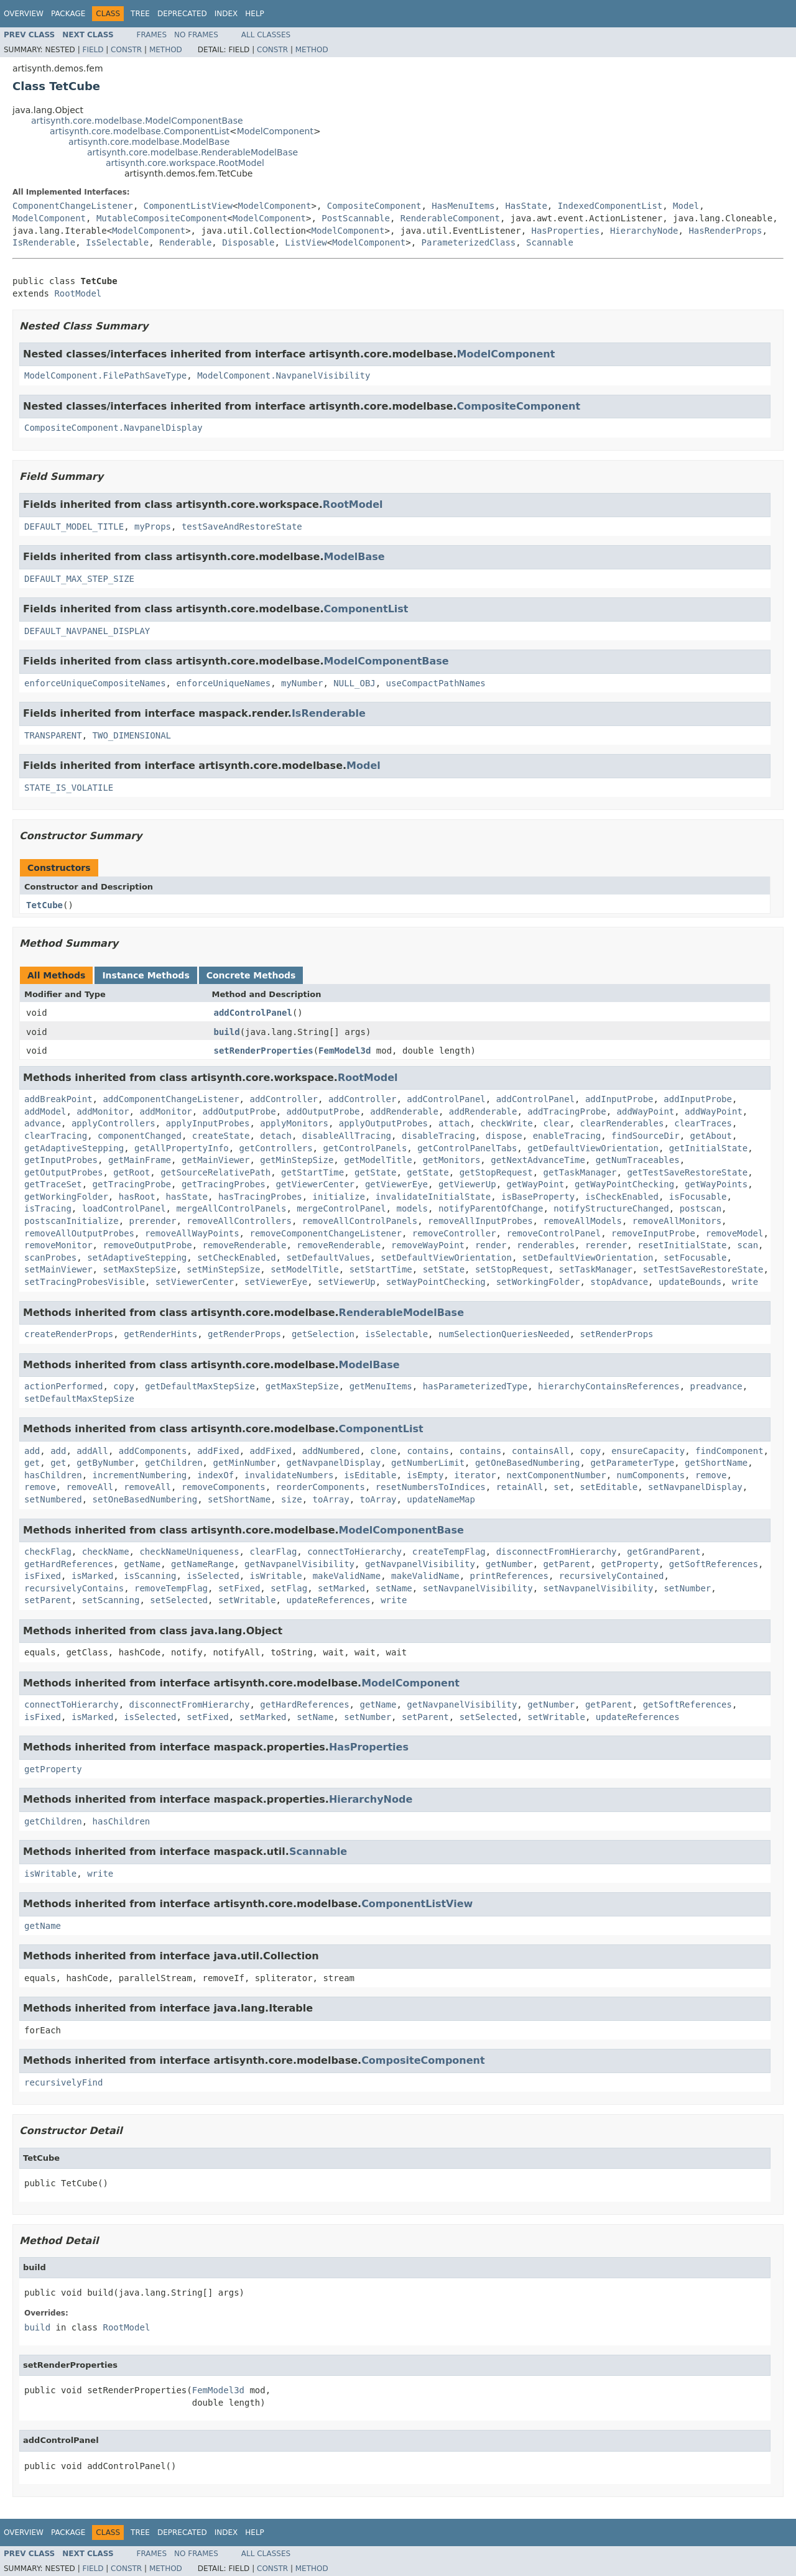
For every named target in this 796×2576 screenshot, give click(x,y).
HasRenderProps (725, 231)
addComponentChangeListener (171, 1099)
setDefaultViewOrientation (446, 1258)
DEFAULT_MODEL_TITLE (74, 526)
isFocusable (698, 1197)
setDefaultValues (328, 1258)
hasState (187, 1197)
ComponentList (366, 609)
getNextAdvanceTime (538, 1160)
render (491, 1245)
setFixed (239, 1588)
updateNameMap (441, 1499)
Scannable (549, 242)
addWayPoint (646, 1111)
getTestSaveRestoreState (687, 1172)
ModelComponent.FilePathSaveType (105, 375)
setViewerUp (347, 1282)
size (291, 1499)
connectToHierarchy (354, 1552)
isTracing (48, 1208)
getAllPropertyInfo (181, 1148)
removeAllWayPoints (192, 1233)
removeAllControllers (239, 1221)
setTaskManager (595, 1269)
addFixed (218, 1451)
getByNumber (105, 1463)
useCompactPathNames (436, 683)
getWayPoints (716, 1184)
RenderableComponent (450, 218)
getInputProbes (61, 1160)
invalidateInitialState (433, 1197)
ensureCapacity (648, 1451)
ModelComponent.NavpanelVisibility (283, 375)
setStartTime (380, 1269)
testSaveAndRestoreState (242, 526)
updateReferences (328, 1600)
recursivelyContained (611, 1576)
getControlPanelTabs (467, 1148)
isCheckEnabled (622, 1197)
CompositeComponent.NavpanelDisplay (113, 428)
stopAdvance (619, 1282)
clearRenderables (622, 1123)
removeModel (735, 1233)
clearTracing (55, 1136)
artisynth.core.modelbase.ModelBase (148, 142)
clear (557, 1123)
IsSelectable (117, 242)
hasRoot (137, 1197)
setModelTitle (305, 1269)
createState (221, 1136)
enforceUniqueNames (223, 683)
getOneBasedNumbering (527, 1463)
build (227, 1032)
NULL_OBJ (354, 683)
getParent (567, 1564)
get (32, 1463)
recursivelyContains (74, 1588)
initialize (339, 1197)
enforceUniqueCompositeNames (95, 683)
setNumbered (53, 1499)
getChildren (174, 1463)
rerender (606, 1245)
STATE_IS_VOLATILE (68, 788)
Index (226, 13)
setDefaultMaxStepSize (79, 1399)
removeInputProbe (653, 1233)
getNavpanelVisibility (299, 1564)
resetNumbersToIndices (431, 1487)
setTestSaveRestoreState (703, 1269)
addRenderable (404, 1111)
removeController (454, 1233)
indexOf (215, 1475)
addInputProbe (619, 1099)
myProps (152, 526)
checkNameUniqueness (189, 1552)
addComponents (153, 1451)
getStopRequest (496, 1172)
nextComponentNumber (556, 1475)
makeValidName (347, 1576)
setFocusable (695, 1258)
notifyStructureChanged (611, 1208)
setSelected (179, 1600)
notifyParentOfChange (491, 1208)
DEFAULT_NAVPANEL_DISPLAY (87, 631)
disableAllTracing (346, 1136)
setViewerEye (275, 1282)
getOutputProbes (63, 1172)
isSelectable (396, 1334)
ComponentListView (188, 206)
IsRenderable (43, 242)
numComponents (651, 1475)
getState (375, 1172)
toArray (331, 1499)
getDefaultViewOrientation (593, 1148)
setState (444, 1269)
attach (454, 1123)
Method (165, 49)
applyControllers (113, 1123)
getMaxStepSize (302, 1386)
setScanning (111, 1600)
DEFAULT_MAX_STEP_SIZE (79, 579)
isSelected (213, 1576)
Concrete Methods (251, 975)
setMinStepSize (223, 1269)
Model (686, 206)
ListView (305, 242)
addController (283, 1099)
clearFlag (273, 1552)
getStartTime (312, 1172)
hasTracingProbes (260, 1197)
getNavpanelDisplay (333, 1463)
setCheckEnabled (236, 1258)
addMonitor (102, 1111)
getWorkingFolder (66, 1197)
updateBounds (690, 1282)
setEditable (609, 1487)
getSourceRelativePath (215, 1172)
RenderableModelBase (401, 1312)
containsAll (541, 1451)
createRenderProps (68, 1334)
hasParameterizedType (475, 1386)
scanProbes (50, 1258)
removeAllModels (582, 1221)
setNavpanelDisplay (695, 1487)
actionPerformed (63, 1386)
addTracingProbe (566, 1111)
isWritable (275, 1576)
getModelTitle (378, 1160)
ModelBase (354, 557)
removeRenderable (245, 1245)
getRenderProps (244, 1334)
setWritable (247, 1600)
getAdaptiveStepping (74, 1148)
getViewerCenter (315, 1184)
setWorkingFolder (538, 1282)
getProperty (630, 1564)
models (412, 1208)
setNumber (687, 1588)
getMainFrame (139, 1160)
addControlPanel (253, 1013)
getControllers (276, 1148)
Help (254, 13)
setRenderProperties (263, 1051)
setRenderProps (617, 1334)
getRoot (131, 1172)
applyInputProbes (208, 1123)
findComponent (729, 1451)
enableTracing (567, 1136)
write (745, 1282)
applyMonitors (294, 1123)
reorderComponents (320, 1487)
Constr (126, 49)
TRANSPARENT (53, 735)
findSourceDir (645, 1136)
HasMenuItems (463, 206)
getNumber (509, 1564)
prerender (153, 1221)
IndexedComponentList (610, 206)
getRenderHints (160, 1334)
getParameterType (632, 1463)
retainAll (520, 1487)
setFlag (289, 1588)
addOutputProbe (239, 1111)
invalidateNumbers (288, 1475)
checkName (105, 1552)
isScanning (150, 1576)
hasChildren (53, 1475)
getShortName (716, 1463)
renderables (546, 1245)
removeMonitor (58, 1245)
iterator (475, 1475)
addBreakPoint (58, 1099)
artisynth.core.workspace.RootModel (185, 163)
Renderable (185, 242)
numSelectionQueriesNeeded (504, 1334)
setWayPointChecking (436, 1282)
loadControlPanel (124, 1208)
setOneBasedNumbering (145, 1499)
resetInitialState (681, 1245)
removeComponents (224, 1487)
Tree (140, 13)
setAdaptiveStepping (137, 1258)
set (561, 1487)
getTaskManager (580, 1172)
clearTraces (703, 1123)
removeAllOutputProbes (79, 1233)
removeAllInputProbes (480, 1221)
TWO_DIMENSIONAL (132, 735)
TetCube (44, 905)
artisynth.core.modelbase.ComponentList (139, 131)
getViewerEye (396, 1184)
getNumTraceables (638, 1160)
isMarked (92, 1576)
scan (747, 1245)
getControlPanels (365, 1148)
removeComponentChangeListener (325, 1233)
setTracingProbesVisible (84, 1282)
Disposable (248, 242)
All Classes (265, 34)
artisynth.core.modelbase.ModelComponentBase (137, 121)
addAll (92, 1451)
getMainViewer (216, 1160)
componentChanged (140, 1136)
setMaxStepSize (139, 1269)
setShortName (239, 1499)
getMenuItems (380, 1386)
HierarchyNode (644, 231)
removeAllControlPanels (359, 1221)
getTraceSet (53, 1184)
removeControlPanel (553, 1233)
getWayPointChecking (624, 1184)
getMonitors (452, 1160)
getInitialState (708, 1148)
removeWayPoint (428, 1245)
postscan (700, 1208)
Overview (24, 13)
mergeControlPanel (341, 1208)
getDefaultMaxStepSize (200, 1386)
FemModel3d (344, 1051)
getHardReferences (68, 1564)
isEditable (370, 1475)
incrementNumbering (140, 1475)
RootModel (77, 293)
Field (92, 49)
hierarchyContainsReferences (609, 1386)
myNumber (302, 683)
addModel (45, 1111)
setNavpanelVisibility (478, 1588)
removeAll (89, 1487)
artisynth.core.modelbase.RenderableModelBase (192, 152)
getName (142, 1564)
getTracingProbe (132, 1184)
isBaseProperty (538, 1197)
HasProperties (566, 231)
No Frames (196, 34)
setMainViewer (58, 1269)
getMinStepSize (296, 1160)
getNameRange (202, 1564)
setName (394, 1588)
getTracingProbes (224, 1184)
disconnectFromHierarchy (556, 1552)
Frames (152, 34)
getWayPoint (535, 1184)
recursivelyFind (63, 2082)
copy (123, 1386)
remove (711, 1475)
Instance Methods (145, 975)
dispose (504, 1136)
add (32, 1451)
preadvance (716, 1386)
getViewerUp (467, 1184)
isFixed (42, 1576)
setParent (48, 1600)
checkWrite (506, 1123)
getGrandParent (663, 1552)
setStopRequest (511, 1269)
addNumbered (331, 1451)
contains (427, 1451)
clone (383, 1451)
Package (68, 13)
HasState (526, 206)
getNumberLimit (428, 1463)
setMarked (341, 1588)
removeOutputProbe (147, 1245)
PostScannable (356, 218)
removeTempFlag (171, 1588)
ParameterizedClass (469, 242)
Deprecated (182, 13)
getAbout (711, 1136)
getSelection (323, 1334)
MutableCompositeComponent (162, 218)
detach (276, 1136)
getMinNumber (244, 1463)
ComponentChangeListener (72, 206)
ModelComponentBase (386, 661)
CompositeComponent (374, 206)
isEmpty (425, 1475)
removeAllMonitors (676, 1221)
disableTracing (438, 1136)
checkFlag (48, 1552)
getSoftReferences (713, 1564)
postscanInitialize (71, 1221)
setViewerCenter (194, 1282)
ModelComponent (275, 131)
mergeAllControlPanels (231, 1208)
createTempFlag (449, 1552)
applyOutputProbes (383, 1123)
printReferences (509, 1576)
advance (42, 1123)
